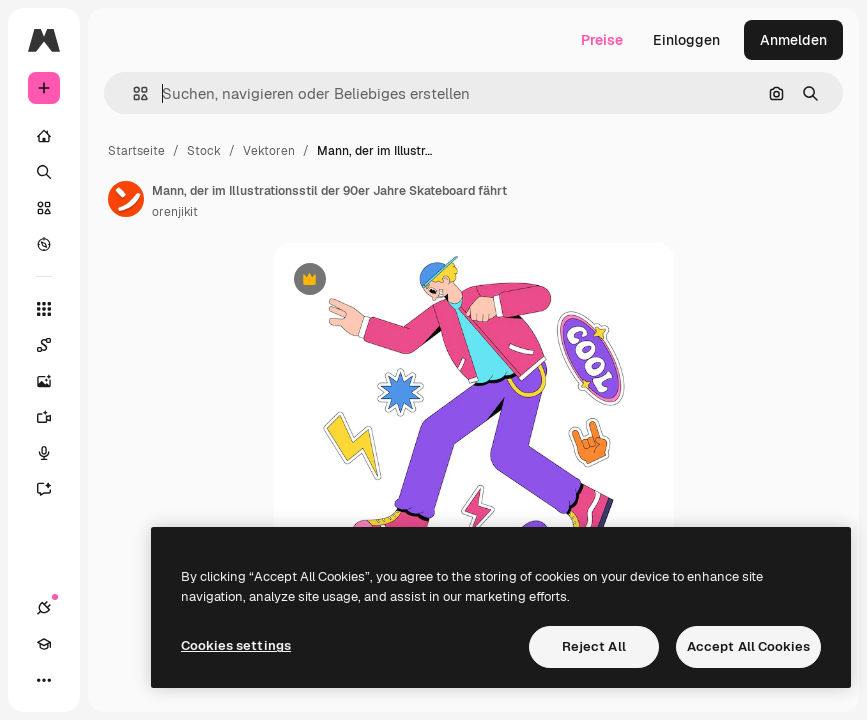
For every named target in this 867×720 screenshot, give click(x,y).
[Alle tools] (44, 309)
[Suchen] (44, 172)
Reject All (594, 646)
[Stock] (44, 208)
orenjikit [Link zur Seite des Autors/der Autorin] (175, 212)
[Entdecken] (44, 244)
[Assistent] (54, 489)
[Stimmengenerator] (54, 453)
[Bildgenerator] (54, 381)
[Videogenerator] (54, 417)
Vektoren (269, 151)
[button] (132, 93)
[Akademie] (44, 644)
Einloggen (686, 40)
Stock (204, 151)
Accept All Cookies (748, 646)
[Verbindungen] (44, 608)
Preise (602, 40)
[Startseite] (44, 136)
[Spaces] (54, 345)
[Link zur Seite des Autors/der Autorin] (126, 199)
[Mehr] (44, 680)
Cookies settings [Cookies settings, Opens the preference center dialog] (236, 645)
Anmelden (793, 40)
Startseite (136, 151)
